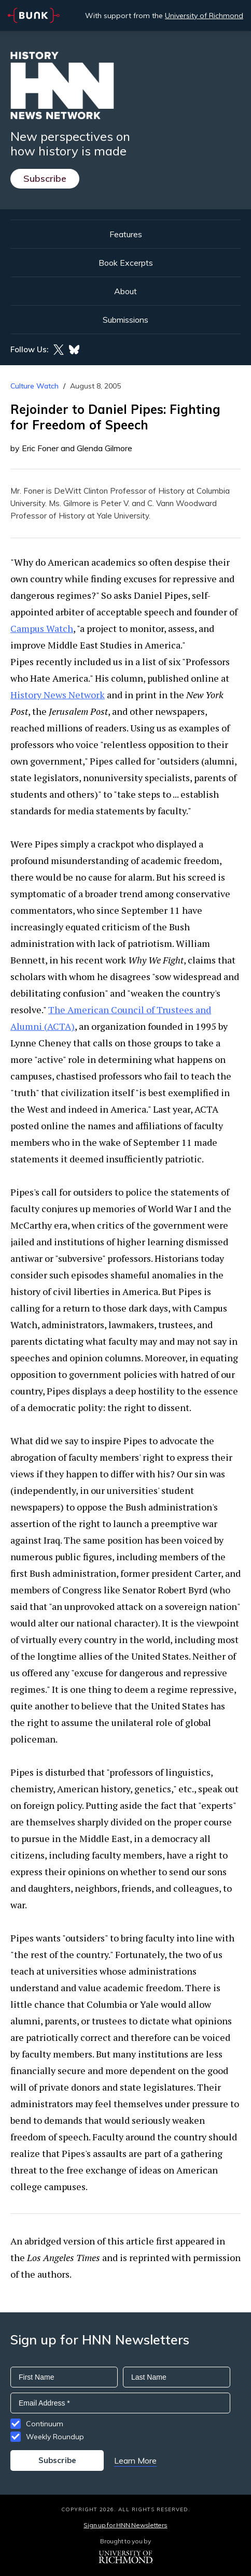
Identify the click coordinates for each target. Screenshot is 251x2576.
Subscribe (44, 178)
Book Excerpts (126, 262)
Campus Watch (41, 628)
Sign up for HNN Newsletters (125, 2525)
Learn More (135, 2460)
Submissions (125, 319)
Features (125, 234)
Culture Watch (34, 386)
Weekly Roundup (55, 2436)
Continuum (44, 2423)
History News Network (57, 694)
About (125, 291)
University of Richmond (204, 15)
